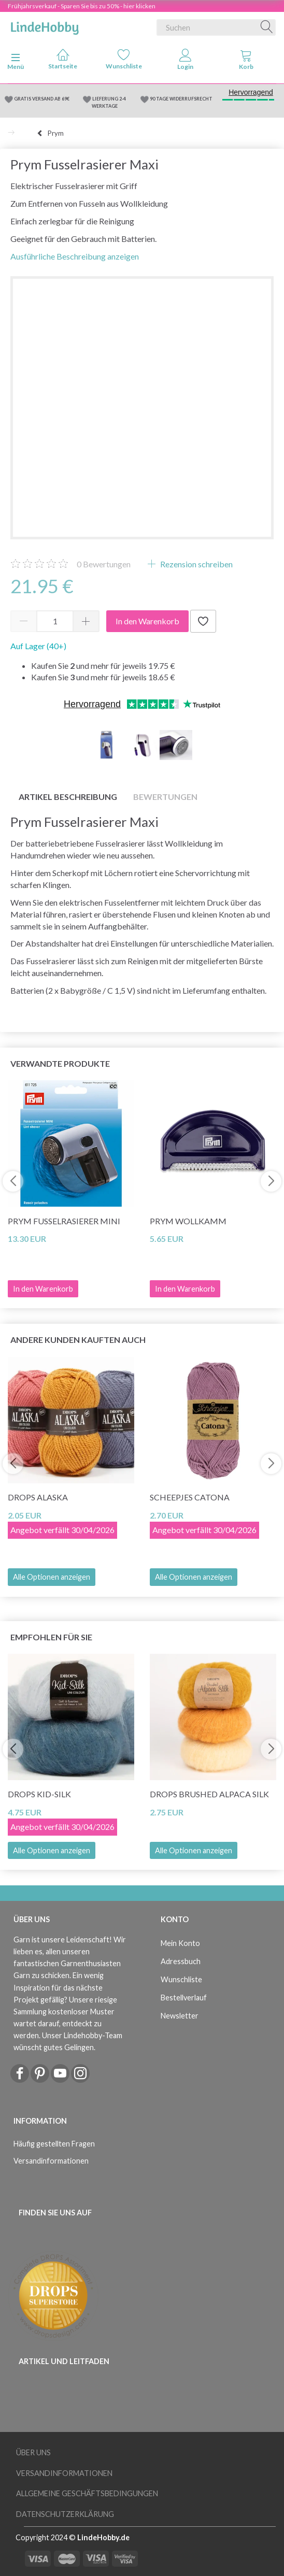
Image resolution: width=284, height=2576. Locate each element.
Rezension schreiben (196, 564)
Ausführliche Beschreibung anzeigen (74, 256)
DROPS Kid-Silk (39, 1794)
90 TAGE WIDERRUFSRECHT (181, 99)
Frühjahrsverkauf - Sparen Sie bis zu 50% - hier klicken (81, 6)
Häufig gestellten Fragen (54, 2143)
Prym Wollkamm (188, 1221)
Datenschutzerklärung (65, 2514)
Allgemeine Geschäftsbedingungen (87, 2493)
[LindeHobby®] (44, 25)
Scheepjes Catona (190, 1497)
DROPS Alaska (38, 1497)
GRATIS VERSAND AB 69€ (41, 99)
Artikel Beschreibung (68, 797)
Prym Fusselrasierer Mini (64, 1221)
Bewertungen (104, 564)
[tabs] (246, 61)
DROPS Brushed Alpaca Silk (209, 1794)
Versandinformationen (51, 2160)
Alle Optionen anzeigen (51, 1576)
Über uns (33, 2452)
